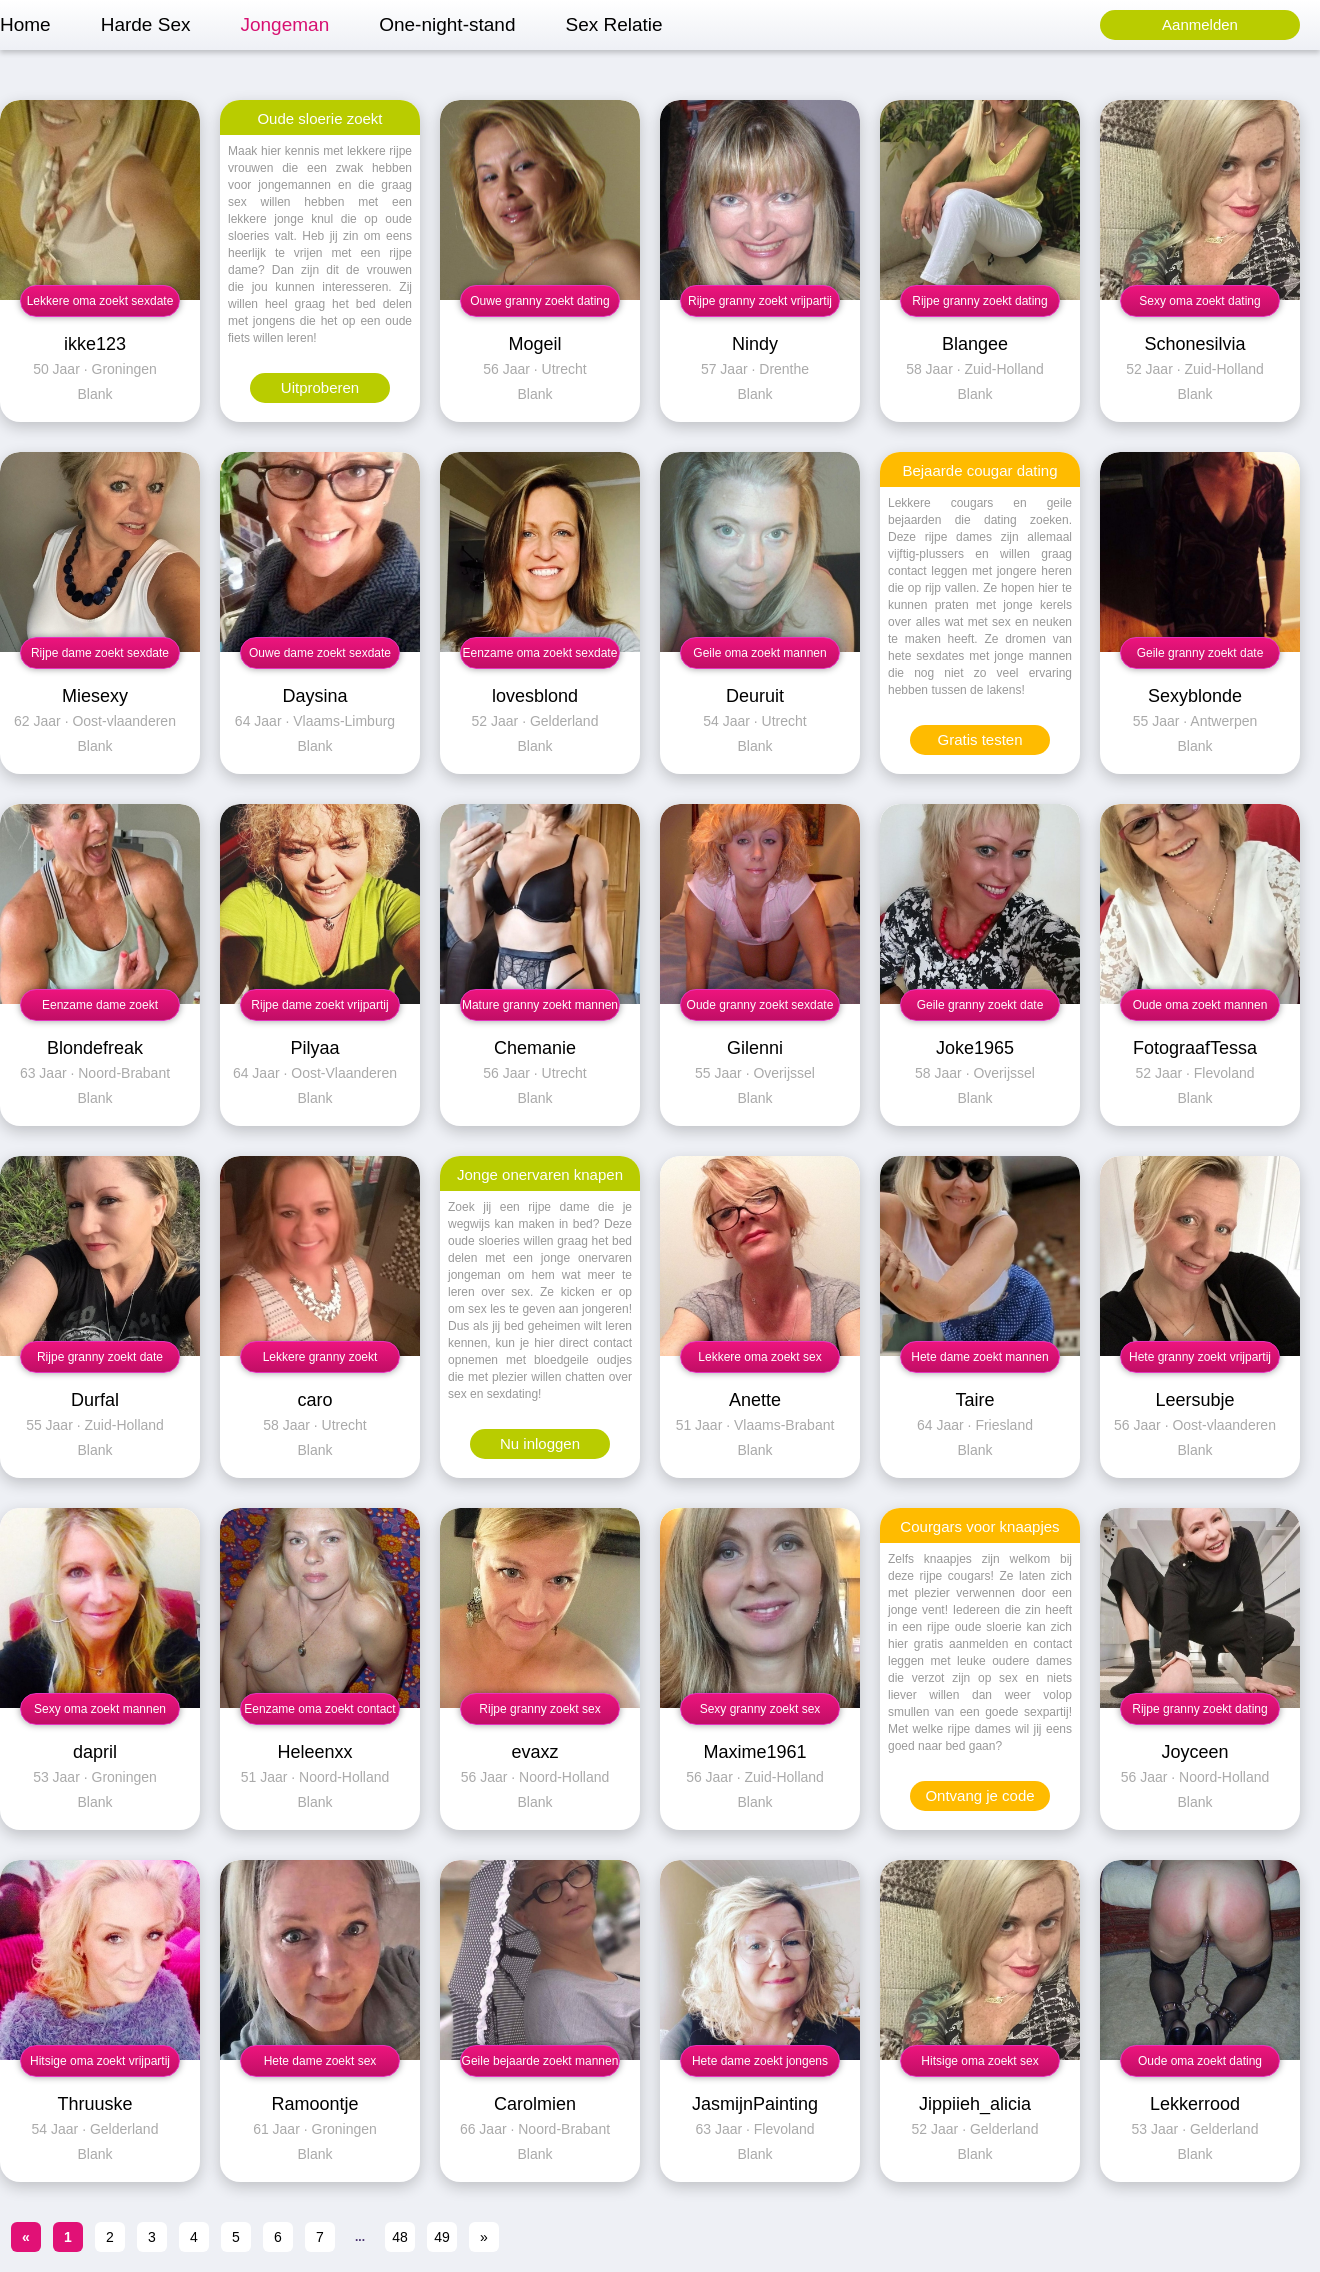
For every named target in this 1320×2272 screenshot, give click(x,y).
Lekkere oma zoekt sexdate (100, 301)
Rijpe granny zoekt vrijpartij (760, 301)
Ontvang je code (979, 1795)
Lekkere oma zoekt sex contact (759, 1361)
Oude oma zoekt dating (1200, 2061)
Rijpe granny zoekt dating (979, 301)
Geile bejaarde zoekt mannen (540, 2061)
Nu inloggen (540, 1443)
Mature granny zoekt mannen (540, 1005)
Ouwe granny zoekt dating (539, 301)
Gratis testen (979, 739)
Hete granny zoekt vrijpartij (1200, 1357)
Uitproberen (320, 387)
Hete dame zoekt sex (320, 2061)
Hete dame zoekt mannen (979, 1357)
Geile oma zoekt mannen (759, 653)
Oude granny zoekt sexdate (760, 1005)
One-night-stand (447, 24)
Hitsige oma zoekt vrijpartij (100, 2061)
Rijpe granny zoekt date (100, 1357)
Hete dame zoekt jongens (760, 2061)
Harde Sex (146, 24)
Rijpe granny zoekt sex (539, 1709)
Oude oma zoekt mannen (1200, 1005)
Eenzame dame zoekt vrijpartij (100, 1009)
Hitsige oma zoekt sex (979, 2061)
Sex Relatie (613, 24)
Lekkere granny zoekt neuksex (320, 1361)
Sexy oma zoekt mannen (100, 1709)
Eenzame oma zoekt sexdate (540, 653)
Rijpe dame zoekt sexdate (100, 653)
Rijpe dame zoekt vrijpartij (319, 1005)
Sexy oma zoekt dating (1199, 301)
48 (400, 2237)
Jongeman (284, 24)
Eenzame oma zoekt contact (319, 1709)
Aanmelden (1200, 24)
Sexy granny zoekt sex (760, 1709)
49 (442, 2237)
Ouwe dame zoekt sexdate (320, 653)
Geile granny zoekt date (1200, 653)
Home (25, 24)
